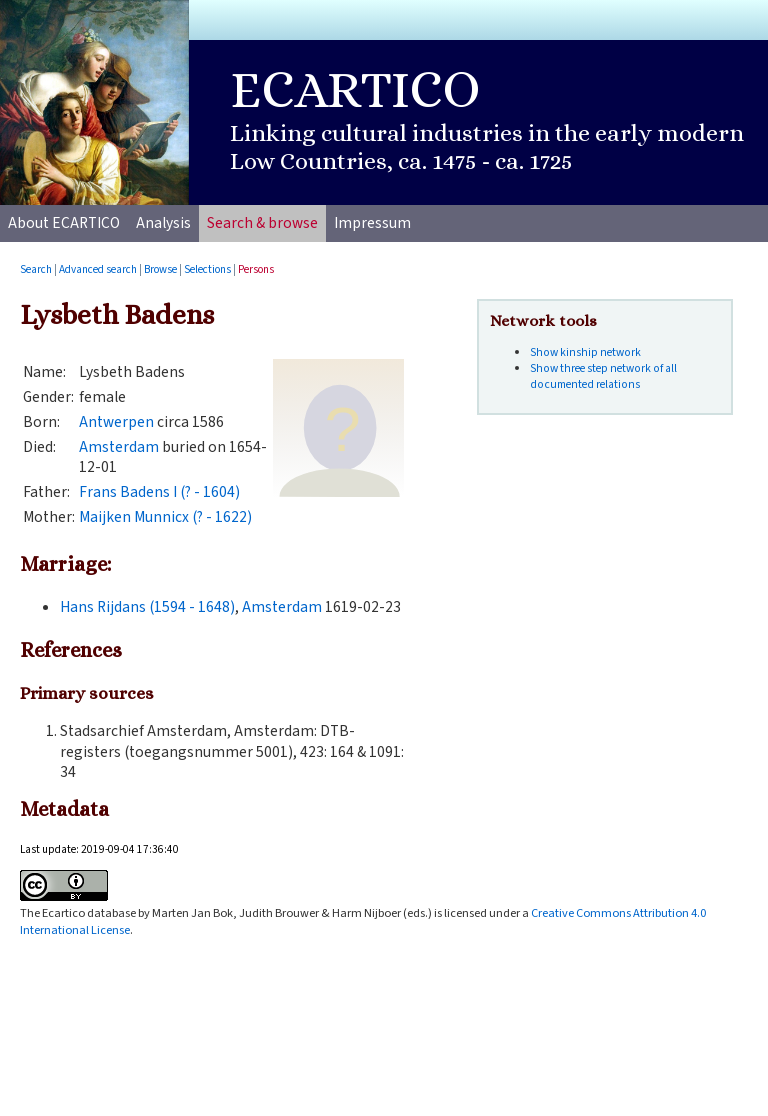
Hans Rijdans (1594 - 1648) (147, 607)
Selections (207, 269)
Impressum (372, 223)
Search (36, 269)
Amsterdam (119, 447)
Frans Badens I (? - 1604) (159, 492)
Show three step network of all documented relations (603, 376)
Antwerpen (116, 422)
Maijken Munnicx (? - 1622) (165, 517)
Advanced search (98, 269)
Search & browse (262, 223)
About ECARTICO (64, 223)
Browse (160, 269)
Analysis (163, 223)
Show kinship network (585, 352)
